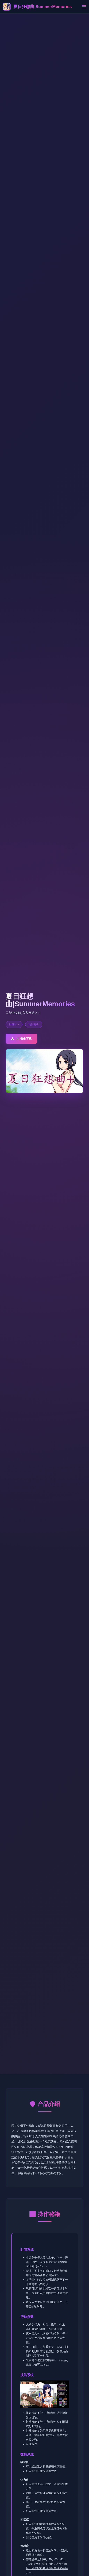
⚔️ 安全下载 (21, 1038)
